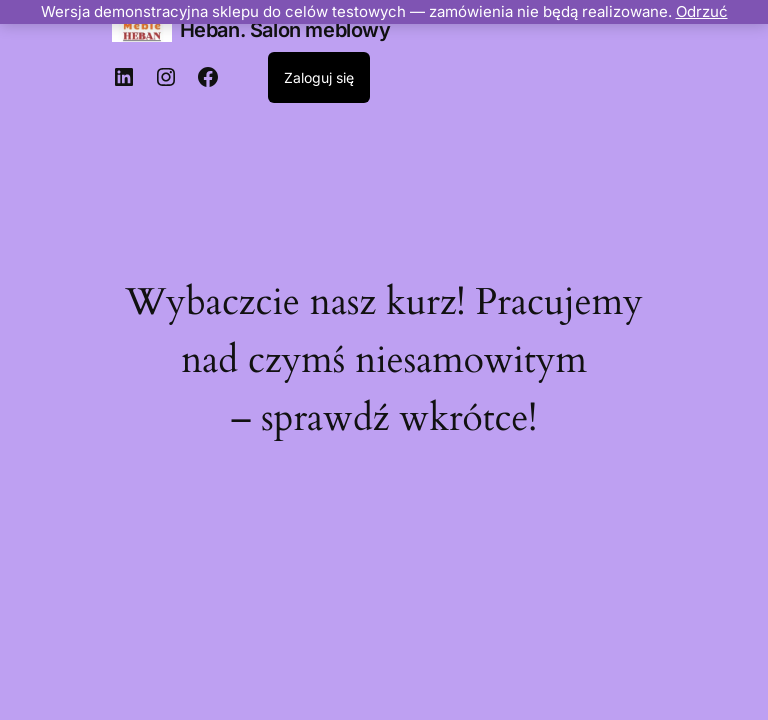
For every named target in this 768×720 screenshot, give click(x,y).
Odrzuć (702, 11)
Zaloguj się (319, 77)
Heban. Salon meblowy (285, 30)
